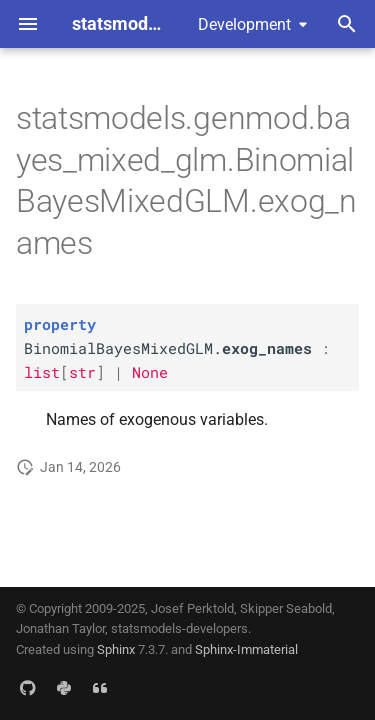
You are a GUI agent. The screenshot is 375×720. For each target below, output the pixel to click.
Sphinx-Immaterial (246, 649)
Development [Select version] (244, 24)
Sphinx (116, 649)
